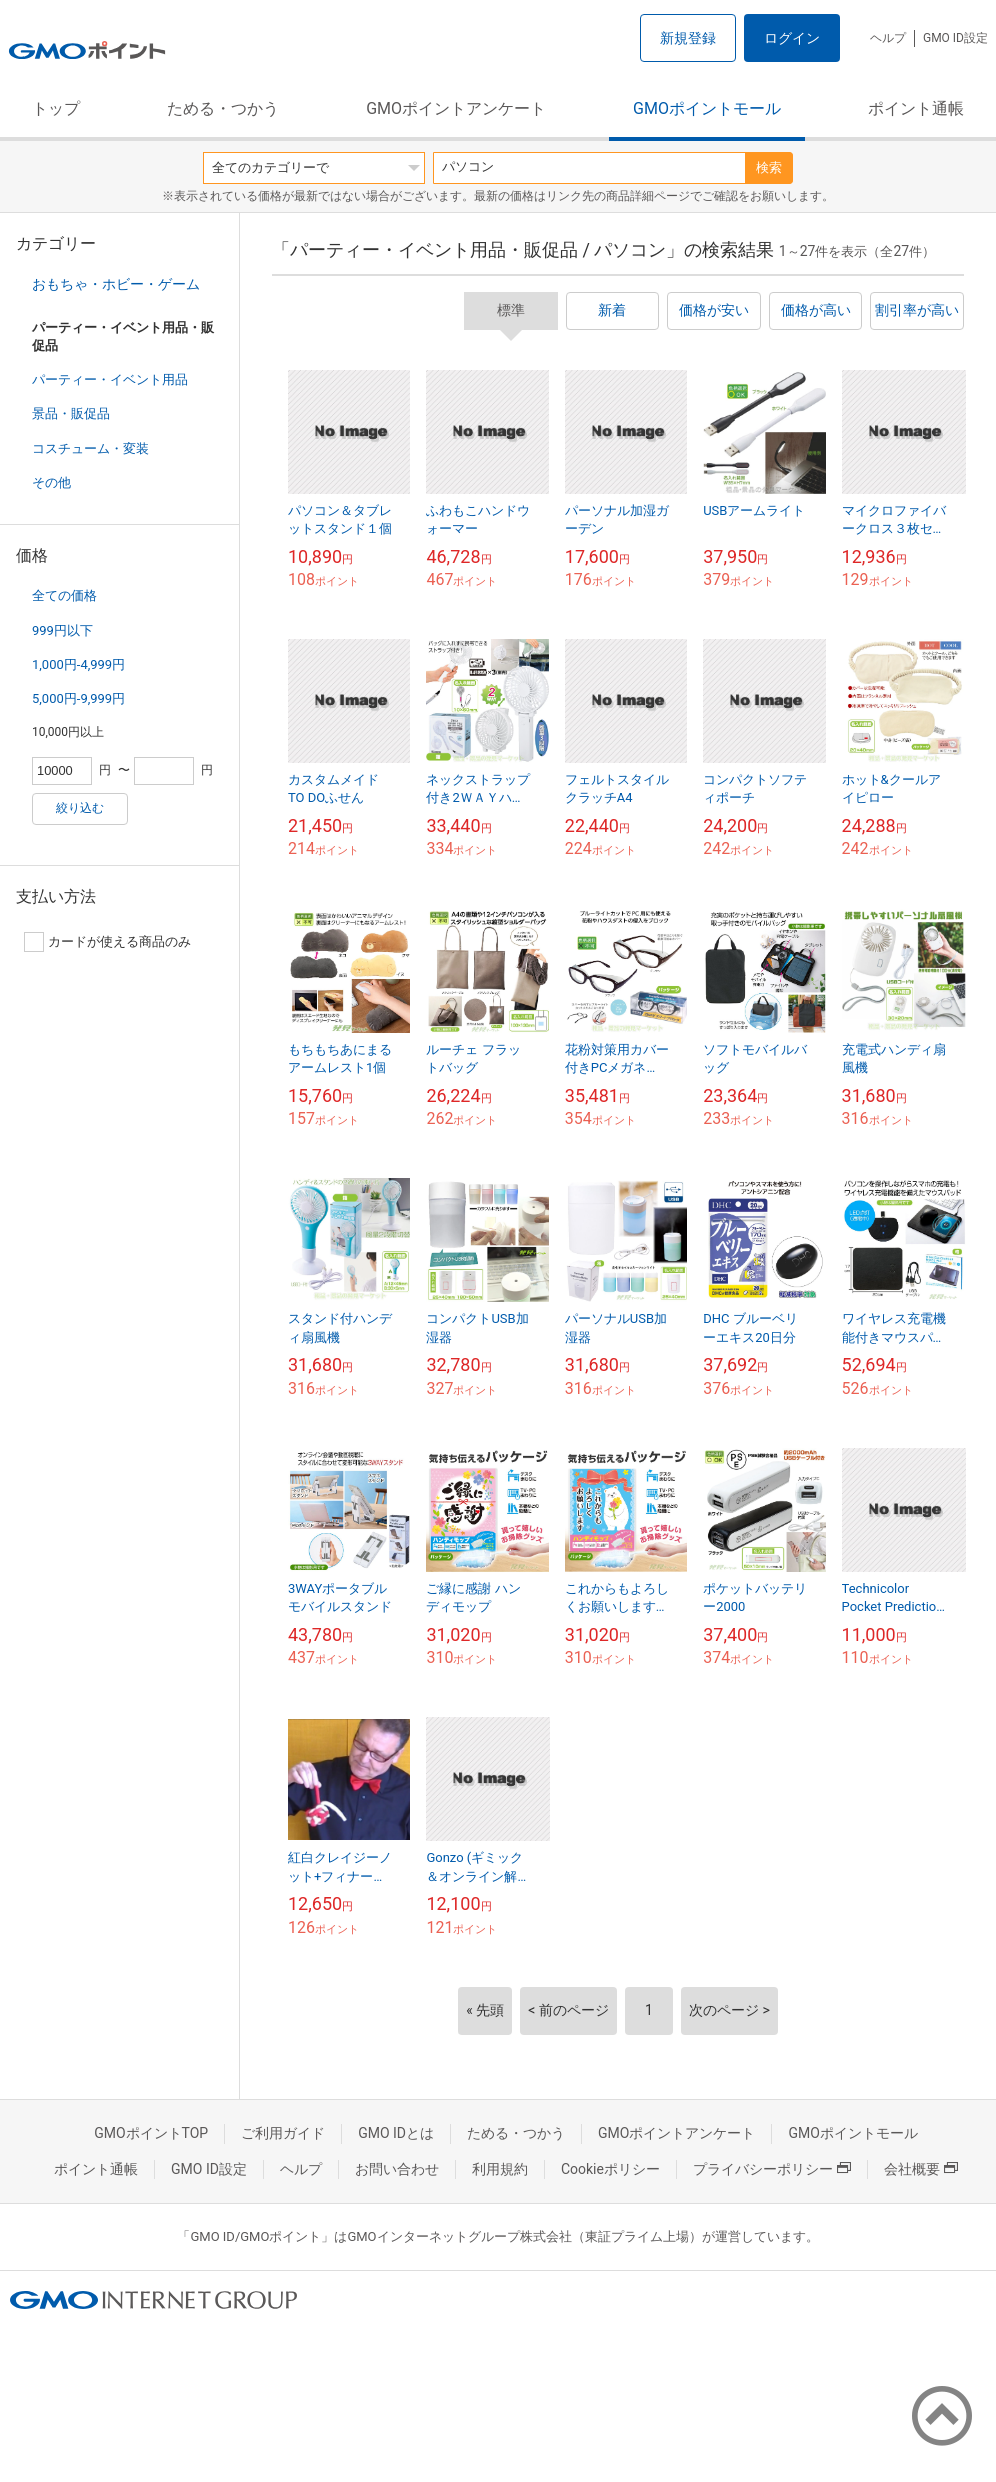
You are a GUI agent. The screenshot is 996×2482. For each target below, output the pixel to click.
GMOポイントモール (707, 108)
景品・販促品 (71, 413)
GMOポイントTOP (151, 2133)
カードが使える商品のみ (107, 942)
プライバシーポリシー (772, 2169)
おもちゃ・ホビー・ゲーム (116, 284)
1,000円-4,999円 (78, 664)
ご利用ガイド (283, 2133)
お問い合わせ (397, 2169)
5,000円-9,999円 (78, 698)
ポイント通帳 (916, 108)
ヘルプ (888, 38)
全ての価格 (64, 595)
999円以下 (62, 630)
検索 (769, 167)
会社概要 (921, 2169)
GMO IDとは (396, 2133)
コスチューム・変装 (90, 448)
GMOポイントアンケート (456, 108)
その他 (51, 482)
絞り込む (80, 808)
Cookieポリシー (610, 2169)
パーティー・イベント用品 (110, 379)
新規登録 (688, 38)
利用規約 (500, 2169)
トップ (56, 108)
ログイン (792, 38)
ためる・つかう (223, 108)
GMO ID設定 (955, 38)
